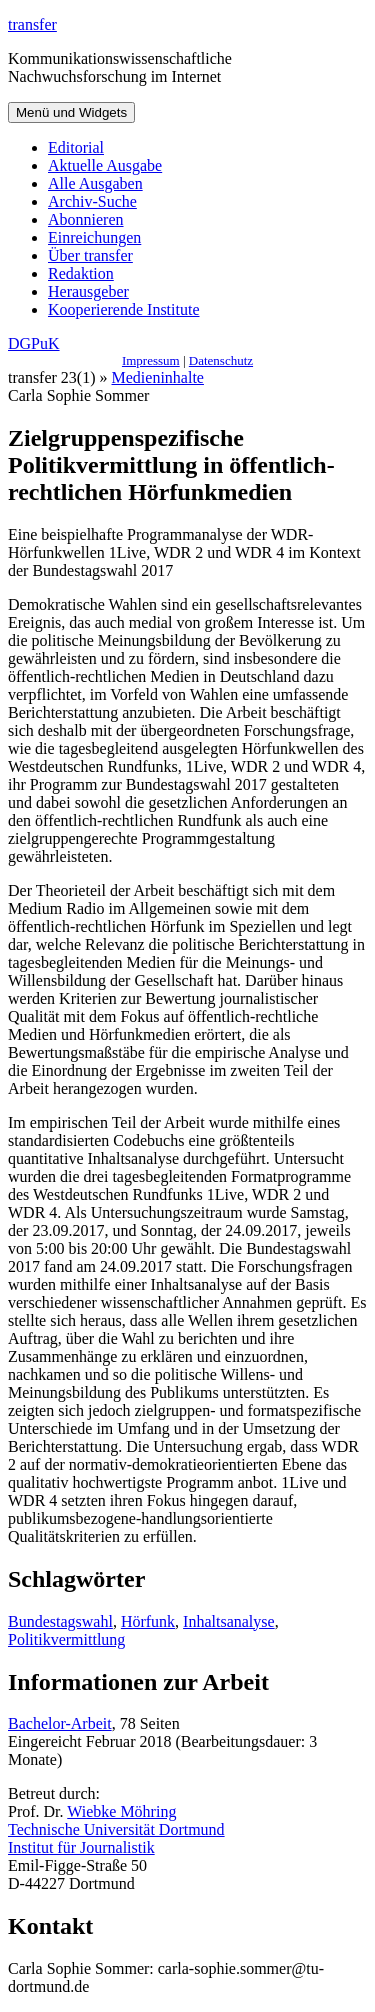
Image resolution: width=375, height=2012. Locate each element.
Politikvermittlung (66, 1639)
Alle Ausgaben (95, 183)
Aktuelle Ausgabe (105, 165)
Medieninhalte (158, 377)
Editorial (76, 147)
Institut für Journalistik (81, 1847)
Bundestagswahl (60, 1621)
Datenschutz (221, 360)
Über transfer (90, 255)
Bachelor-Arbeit (60, 1723)
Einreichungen (94, 237)
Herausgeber (88, 291)
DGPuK (34, 343)
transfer (32, 24)
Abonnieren (86, 219)
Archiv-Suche (92, 201)
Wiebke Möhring (121, 1811)
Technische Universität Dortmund (116, 1829)
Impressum (151, 360)
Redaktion (81, 273)
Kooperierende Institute (124, 309)
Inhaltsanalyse (229, 1621)
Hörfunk (148, 1621)
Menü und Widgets (71, 112)
